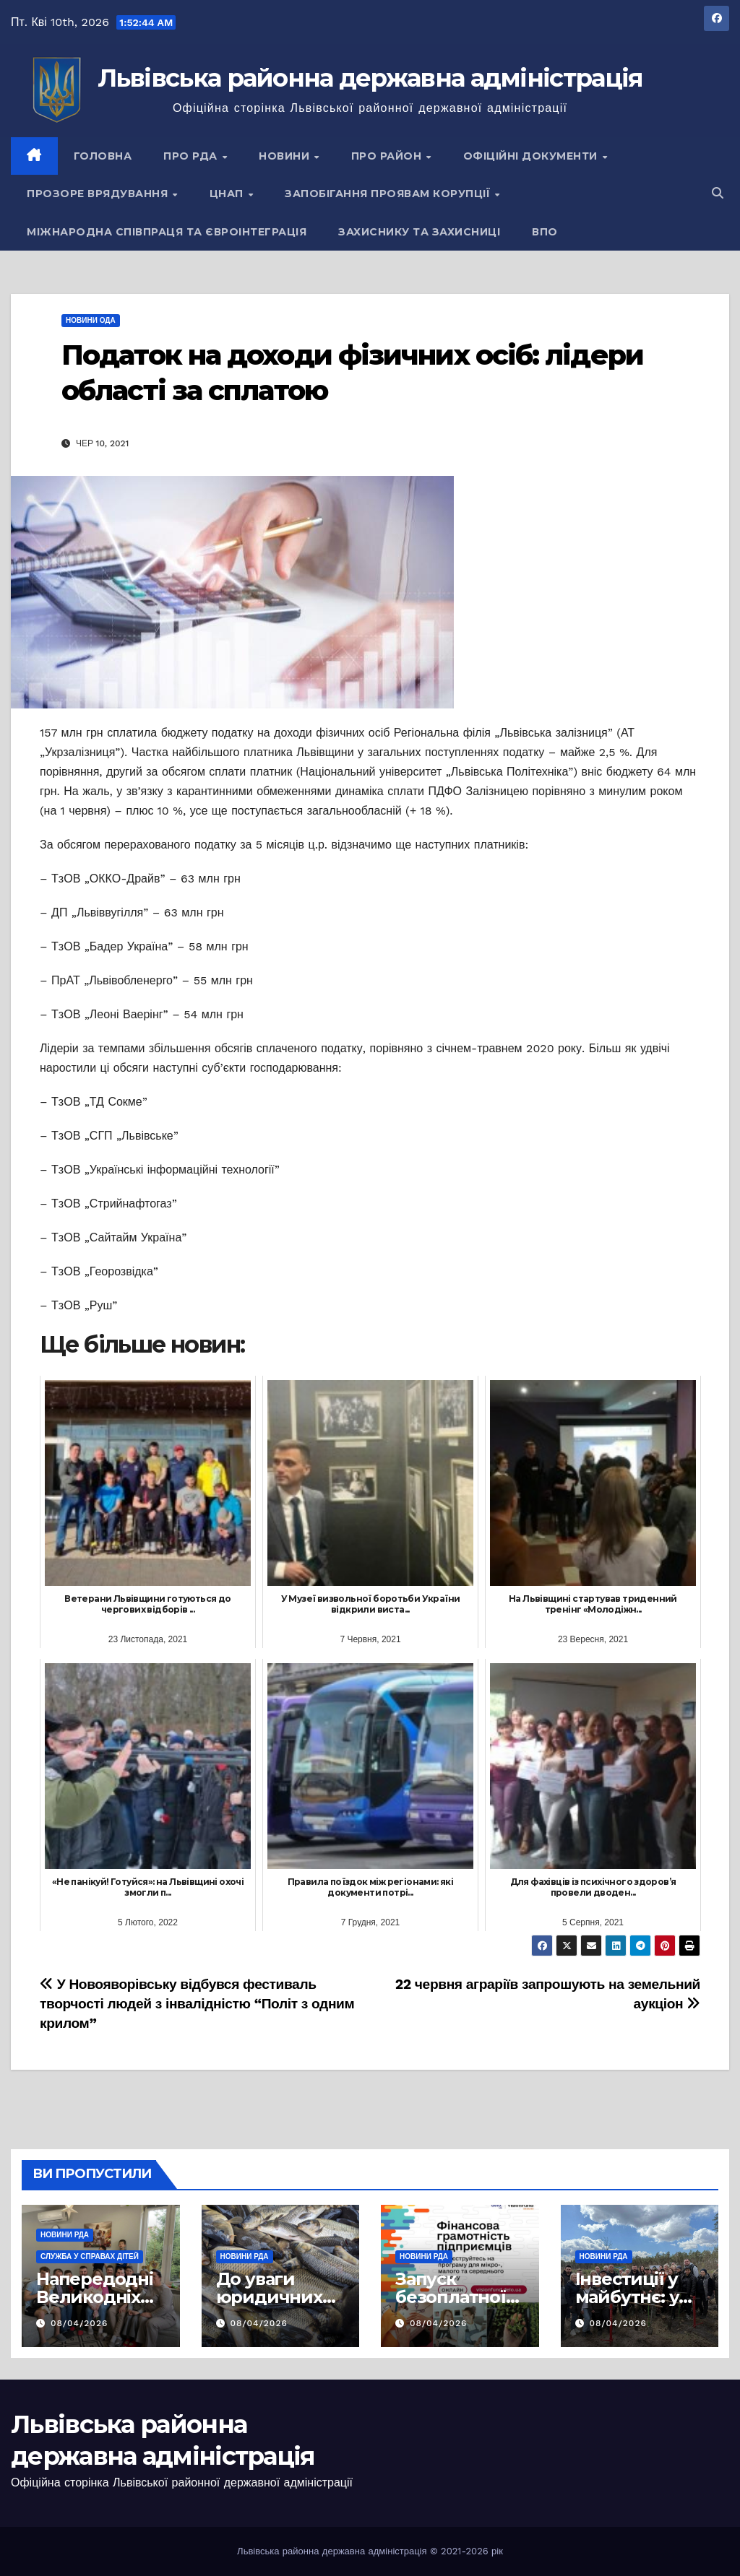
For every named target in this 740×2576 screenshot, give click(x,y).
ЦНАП (228, 193)
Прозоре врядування (99, 193)
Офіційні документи (532, 155)
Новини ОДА (91, 320)
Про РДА (191, 155)
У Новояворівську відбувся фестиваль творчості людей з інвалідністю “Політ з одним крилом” (197, 2003)
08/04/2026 (79, 2323)
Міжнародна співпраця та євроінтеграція (166, 231)
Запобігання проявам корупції (389, 193)
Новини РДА (64, 2235)
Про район (388, 155)
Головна (103, 155)
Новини (286, 155)
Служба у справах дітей (89, 2256)
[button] (717, 193)
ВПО (545, 231)
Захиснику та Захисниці (419, 231)
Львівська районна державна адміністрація (370, 78)
